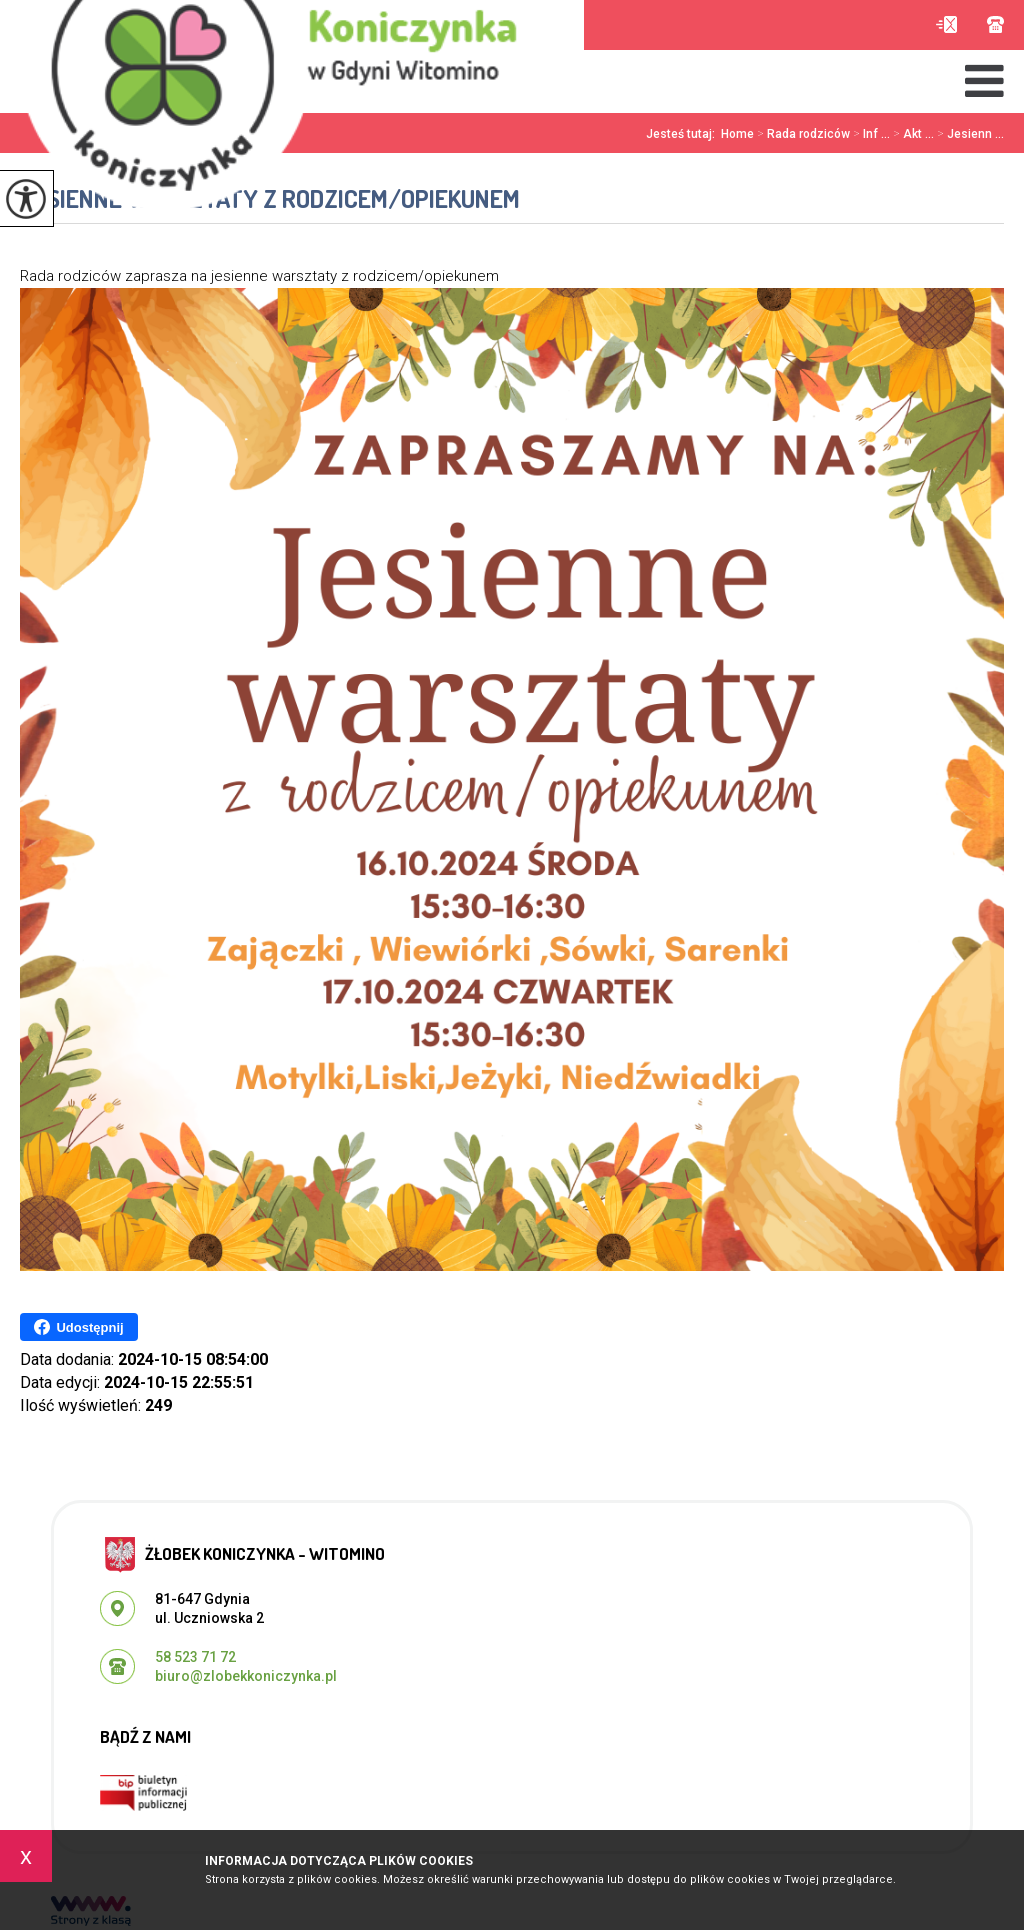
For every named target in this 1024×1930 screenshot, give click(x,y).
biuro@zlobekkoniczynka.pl (946, 24)
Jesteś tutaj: (683, 134)
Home (737, 134)
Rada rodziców (802, 134)
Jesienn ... (969, 134)
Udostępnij (78, 1327)
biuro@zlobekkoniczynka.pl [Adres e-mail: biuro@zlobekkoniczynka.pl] (246, 1676)
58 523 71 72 (995, 24)
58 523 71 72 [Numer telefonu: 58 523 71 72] (195, 1657)
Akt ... (912, 134)
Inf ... (870, 134)
